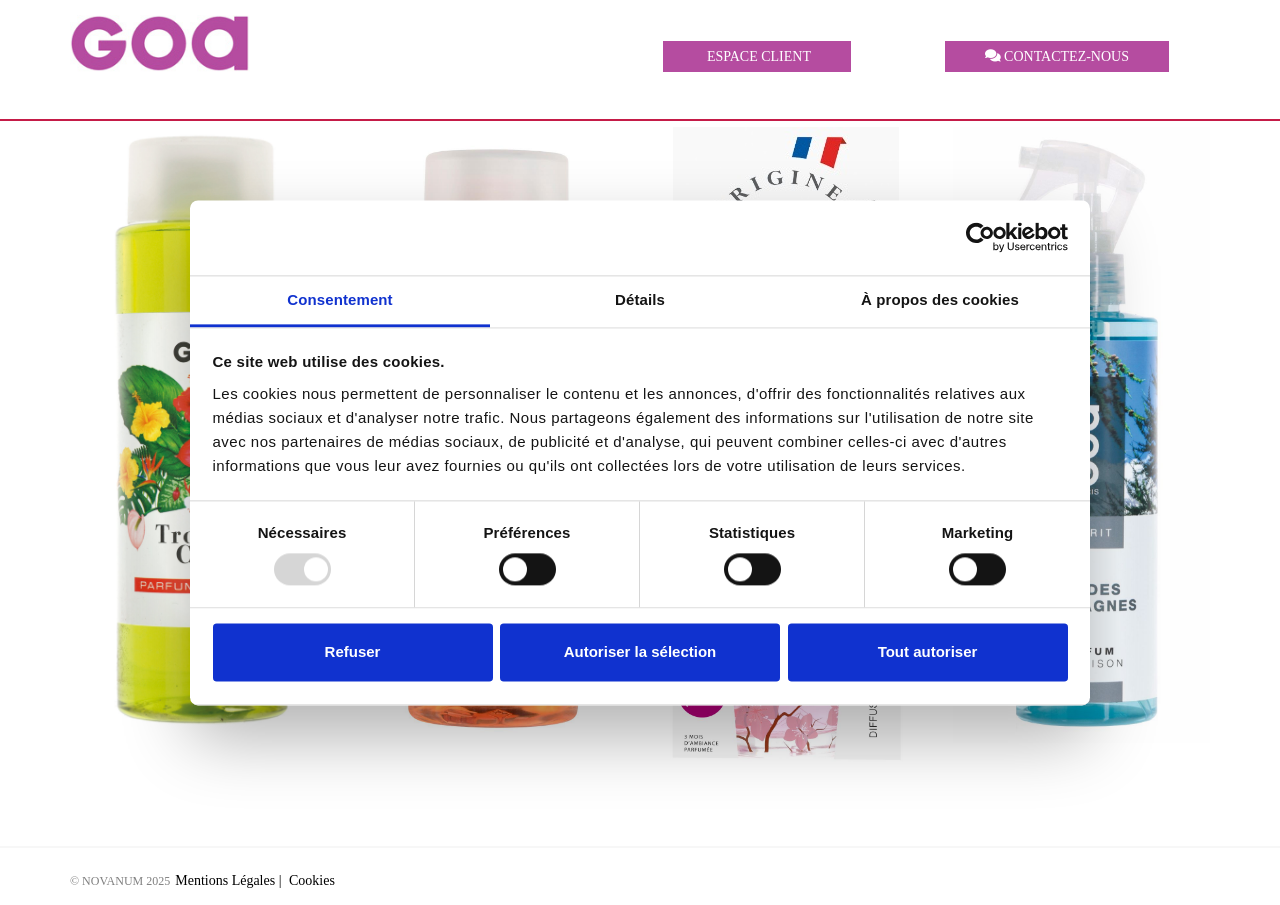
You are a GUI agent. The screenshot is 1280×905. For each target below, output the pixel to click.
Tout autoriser (928, 652)
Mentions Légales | (230, 880)
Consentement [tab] (339, 299)
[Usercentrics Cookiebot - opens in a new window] (980, 237)
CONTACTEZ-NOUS (1057, 56)
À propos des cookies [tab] (940, 299)
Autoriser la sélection (640, 652)
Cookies (312, 880)
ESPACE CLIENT (757, 56)
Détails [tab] (640, 299)
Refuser (353, 652)
